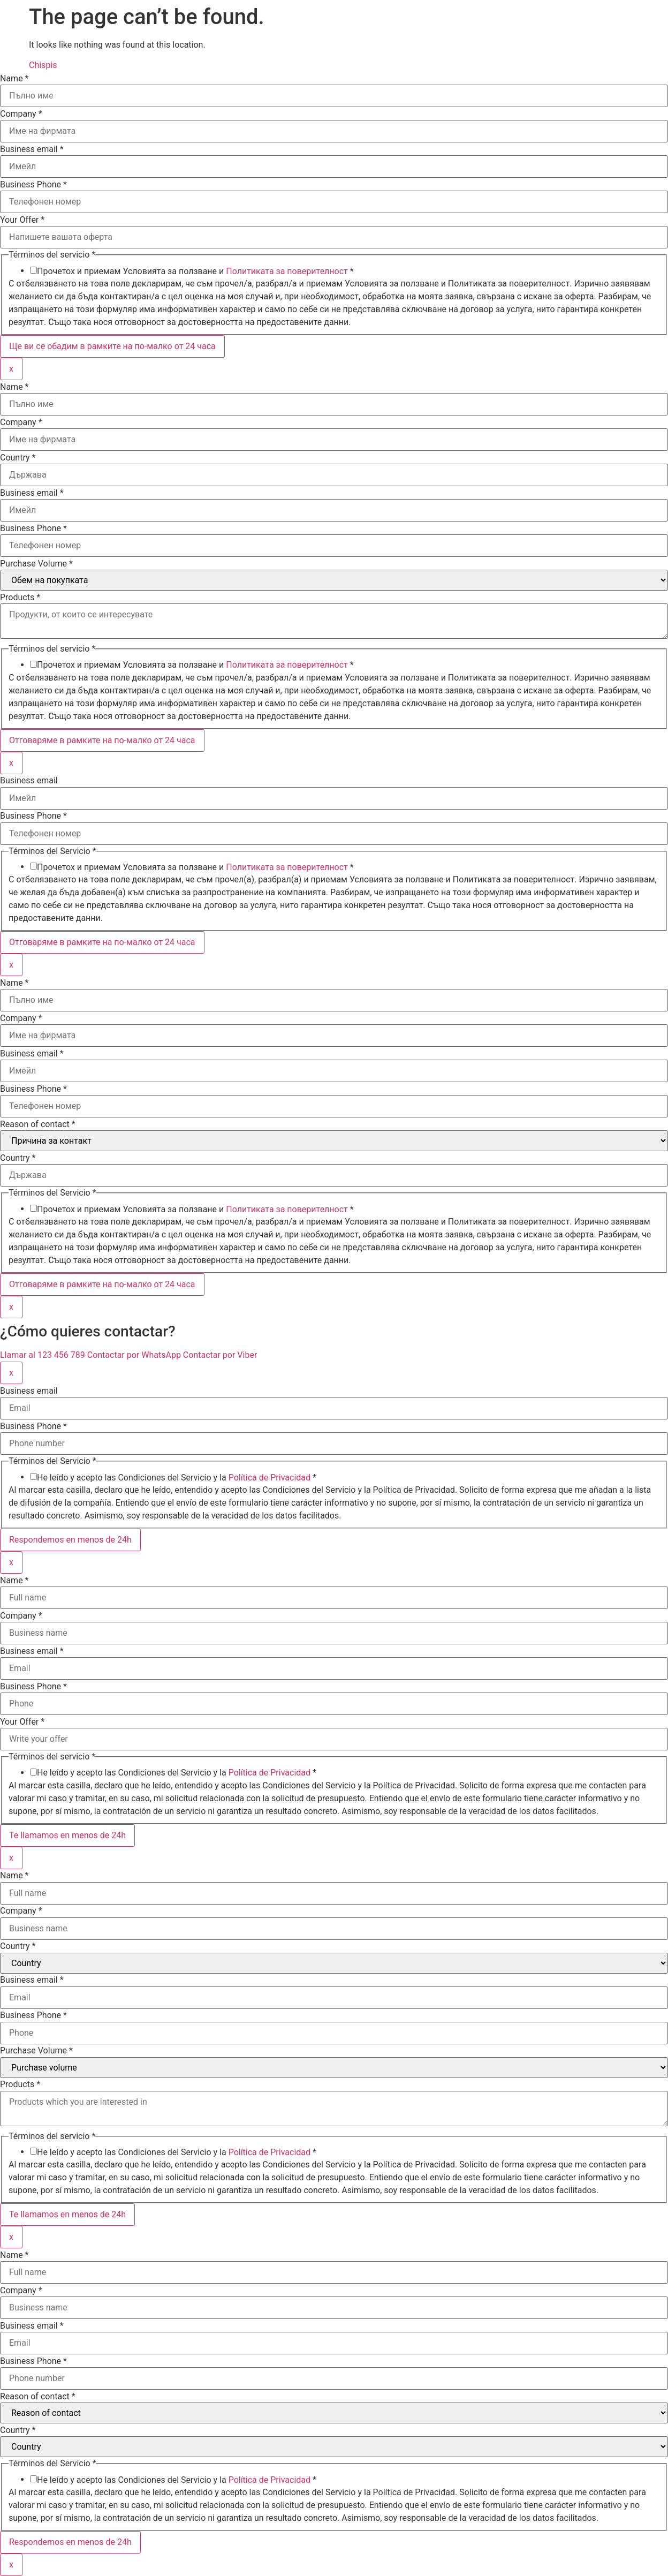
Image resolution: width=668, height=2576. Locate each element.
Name (14, 78)
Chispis (43, 65)
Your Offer (22, 220)
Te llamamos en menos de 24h (67, 1835)
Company (21, 114)
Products (20, 597)
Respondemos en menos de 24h (70, 1540)
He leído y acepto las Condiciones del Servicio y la (176, 1478)
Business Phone (33, 184)
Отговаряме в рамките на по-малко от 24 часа (102, 740)
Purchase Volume (36, 564)
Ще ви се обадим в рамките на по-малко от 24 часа (112, 346)
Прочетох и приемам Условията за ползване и (195, 271)
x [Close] (11, 369)
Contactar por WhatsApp (135, 1355)
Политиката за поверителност (287, 271)
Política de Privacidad (269, 1477)
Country (17, 458)
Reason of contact (37, 1124)
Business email (32, 149)
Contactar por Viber (220, 1355)
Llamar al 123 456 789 (43, 1355)
